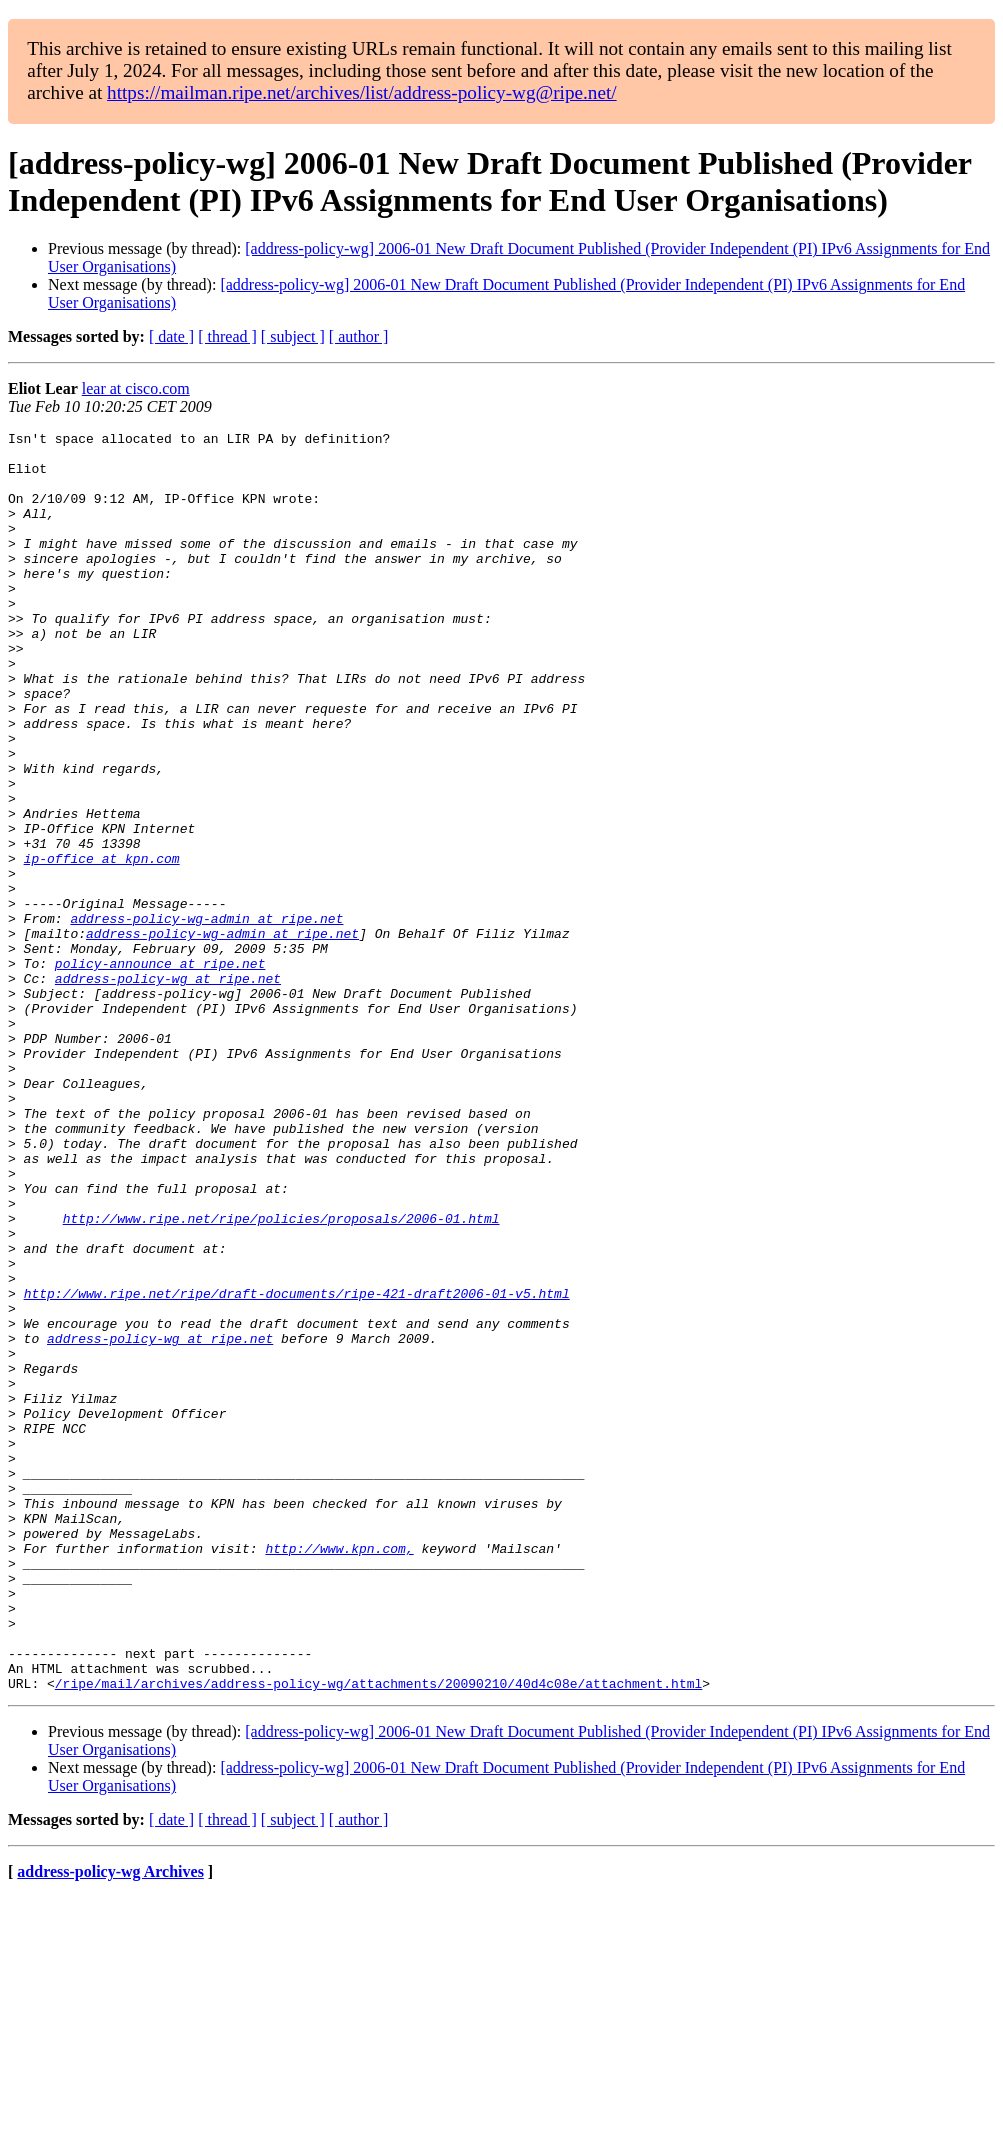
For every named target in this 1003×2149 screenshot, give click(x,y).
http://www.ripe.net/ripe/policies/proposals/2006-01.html (281, 1377)
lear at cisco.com (136, 388)
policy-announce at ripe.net (160, 1071)
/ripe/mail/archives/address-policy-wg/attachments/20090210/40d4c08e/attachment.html (378, 1935)
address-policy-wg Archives (110, 2123)
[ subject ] (293, 336)
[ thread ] (227, 336)
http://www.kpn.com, (339, 1773)
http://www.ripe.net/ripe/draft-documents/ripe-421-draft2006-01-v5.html (297, 1467)
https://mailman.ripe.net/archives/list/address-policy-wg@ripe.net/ (362, 92)
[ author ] (359, 336)
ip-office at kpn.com (102, 945)
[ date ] (171, 336)
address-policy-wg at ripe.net (168, 1089)
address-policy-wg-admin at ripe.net (206, 1017)
